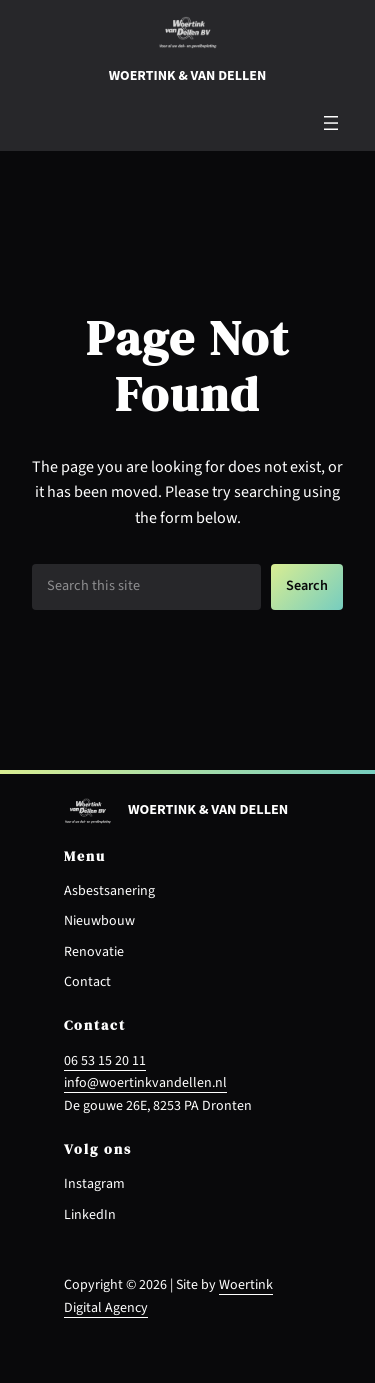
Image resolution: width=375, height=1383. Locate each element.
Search (307, 585)
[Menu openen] (331, 123)
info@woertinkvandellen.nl (145, 1083)
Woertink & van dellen (187, 76)
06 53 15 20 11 (105, 1061)
